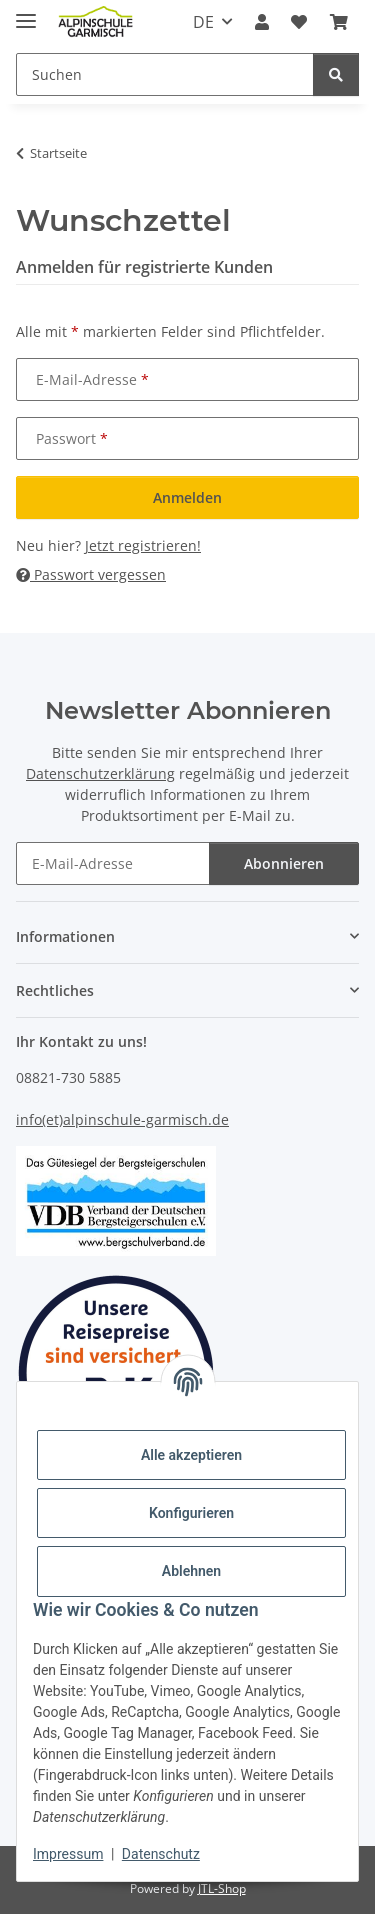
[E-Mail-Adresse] (113, 863)
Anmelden (187, 497)
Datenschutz (161, 1854)
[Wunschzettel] (299, 22)
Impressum (68, 1854)
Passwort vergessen (91, 574)
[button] (262, 22)
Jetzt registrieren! (143, 545)
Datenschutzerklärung (100, 773)
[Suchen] (165, 74)
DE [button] (203, 22)
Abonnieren (284, 863)
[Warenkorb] (339, 22)
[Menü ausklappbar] (26, 12)
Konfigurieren (191, 1513)
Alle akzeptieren (191, 1455)
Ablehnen (191, 1571)
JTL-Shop (222, 1888)
